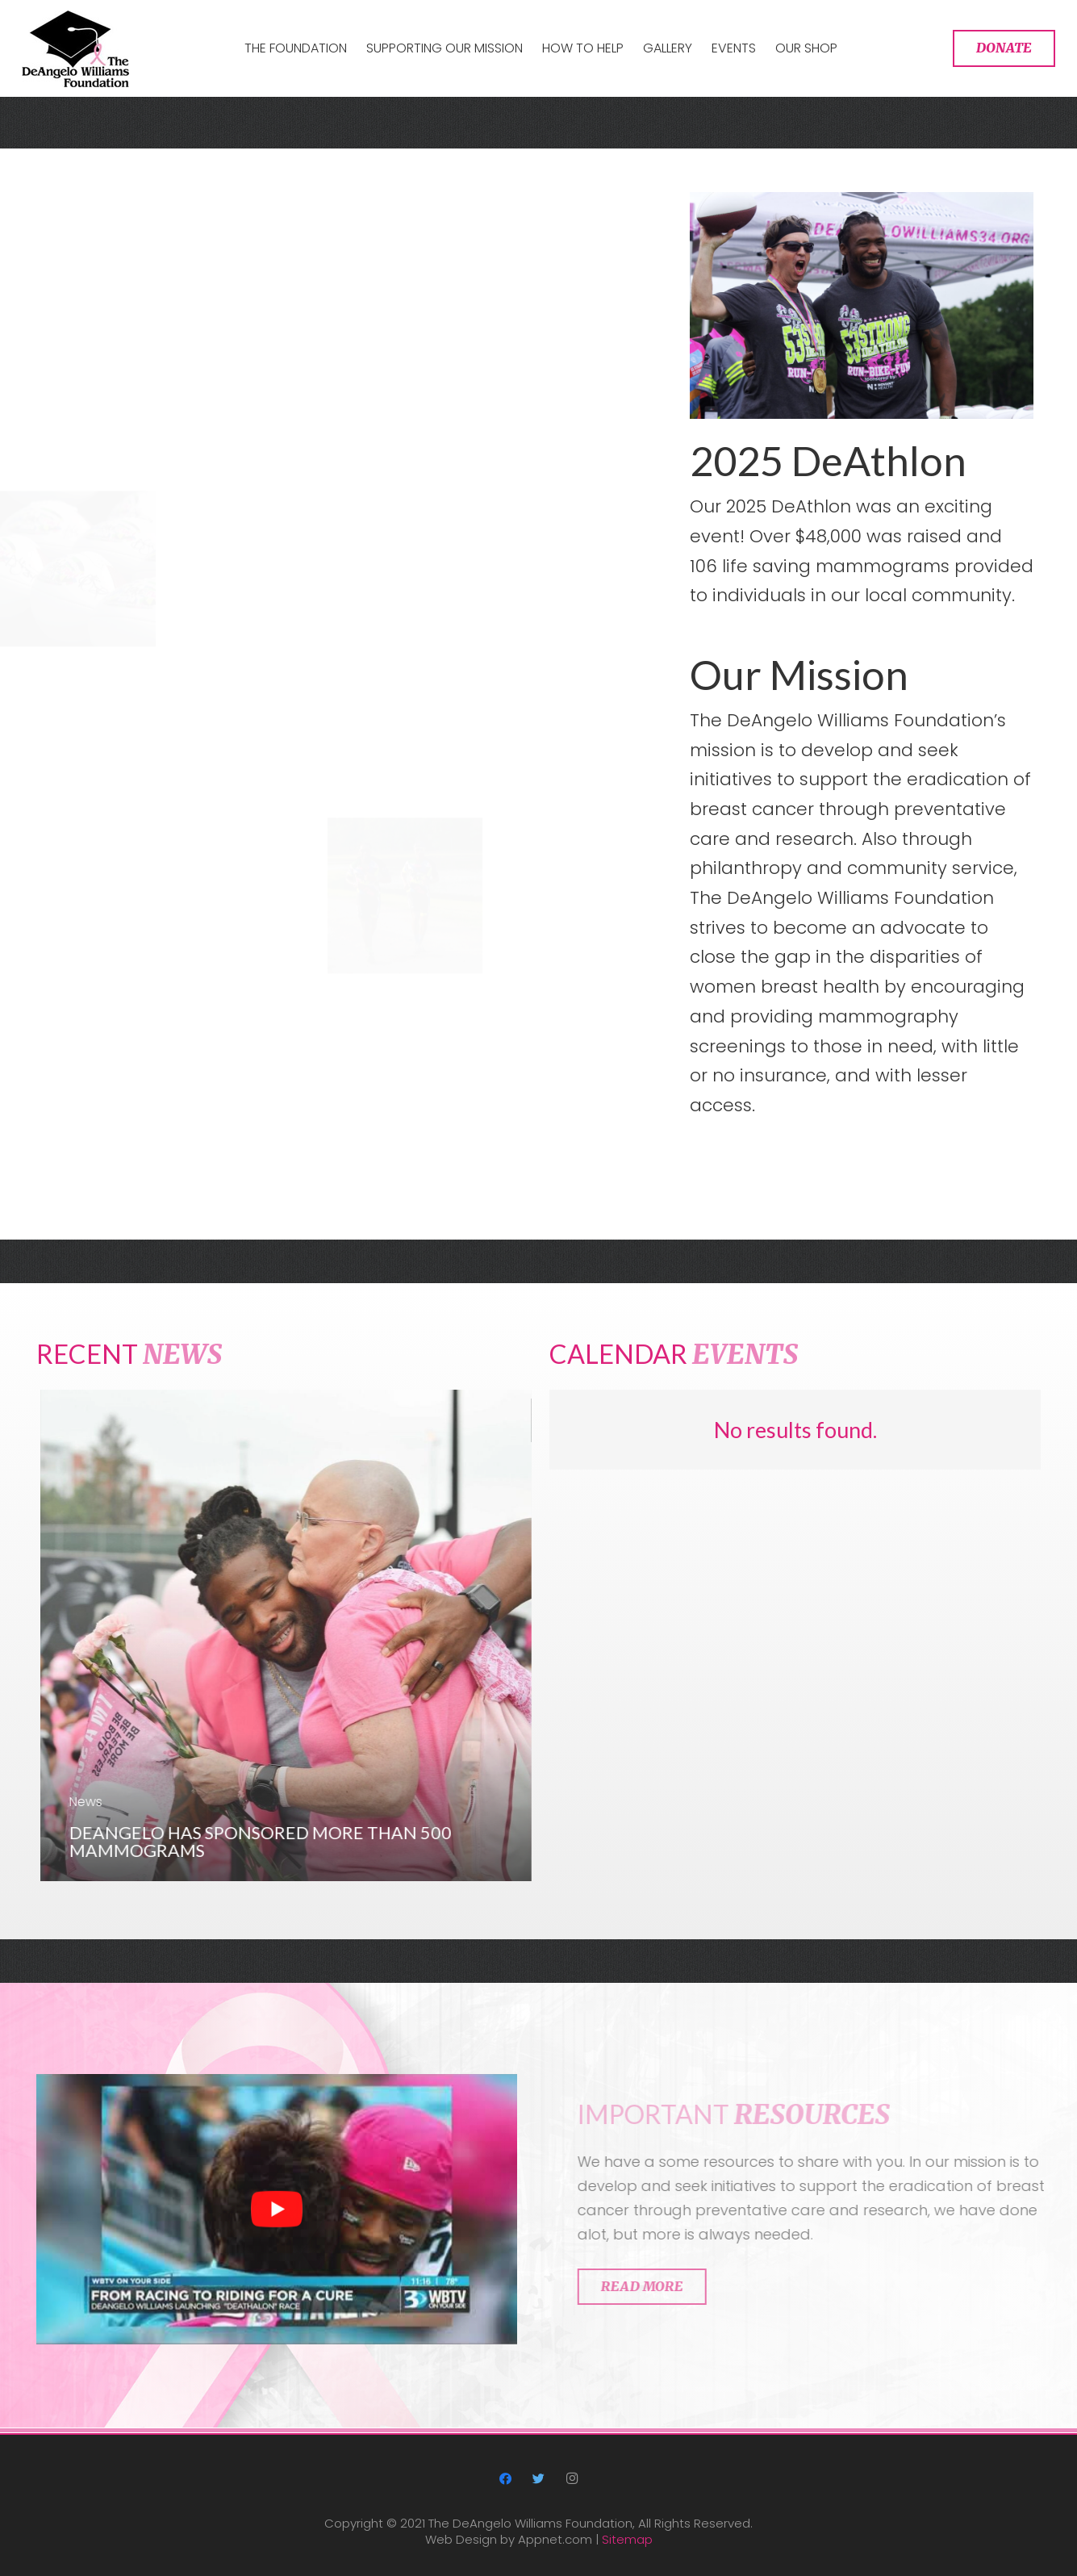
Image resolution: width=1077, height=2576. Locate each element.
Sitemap (627, 2539)
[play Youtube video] (276, 2241)
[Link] (75, 48)
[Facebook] (505, 2479)
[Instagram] (572, 2479)
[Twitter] (539, 2479)
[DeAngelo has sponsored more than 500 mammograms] (318, 1635)
